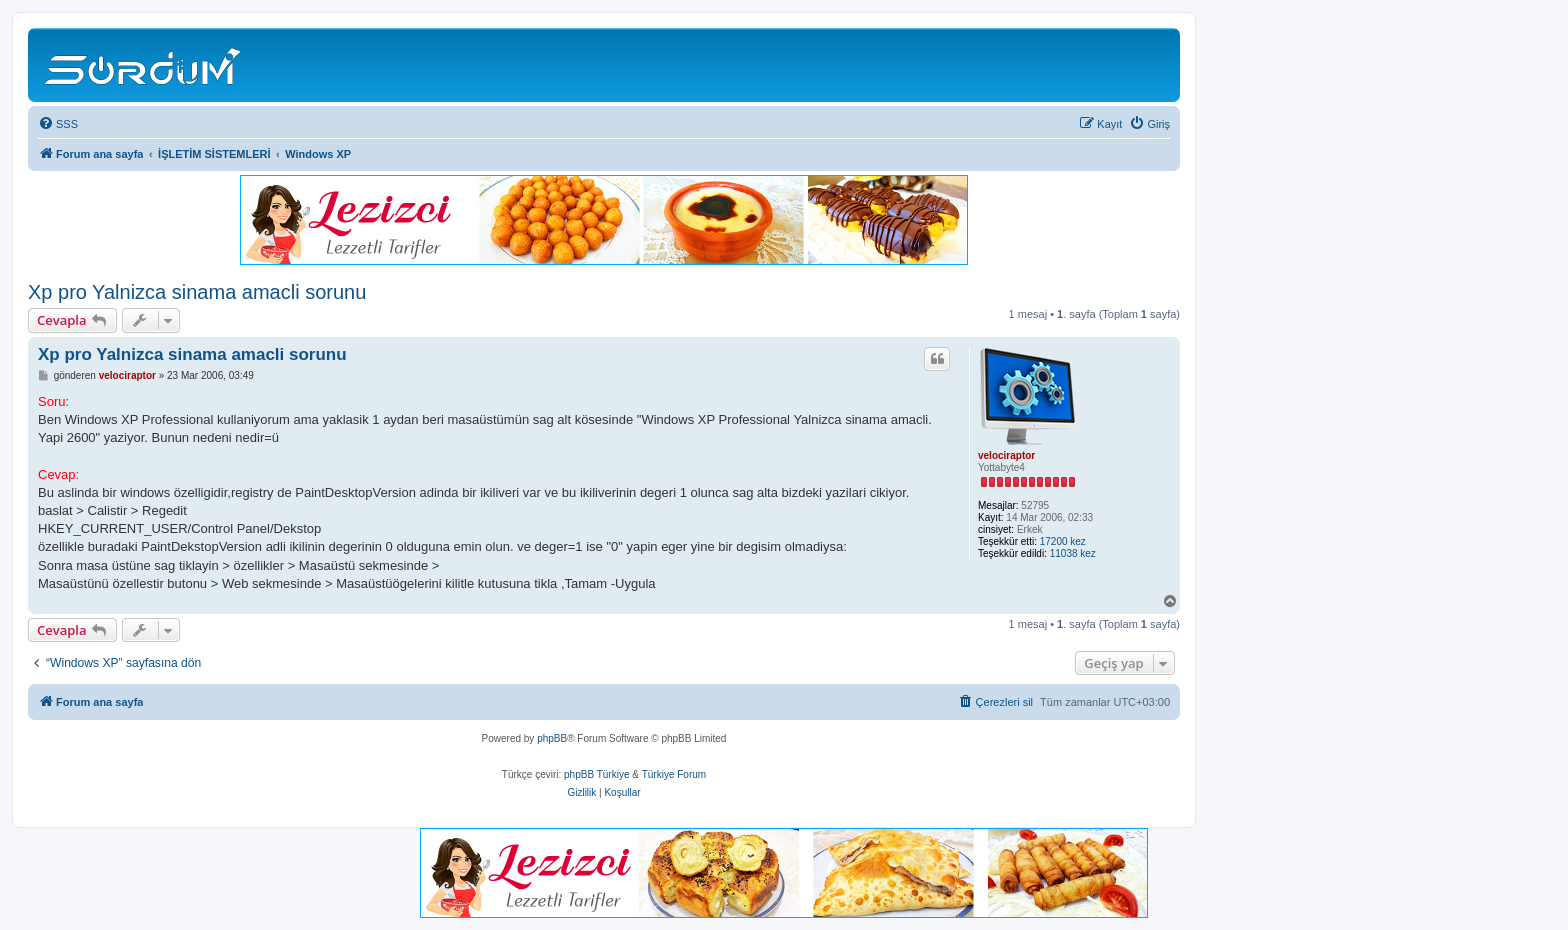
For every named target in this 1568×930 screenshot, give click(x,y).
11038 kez (1073, 553)
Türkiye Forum (674, 774)
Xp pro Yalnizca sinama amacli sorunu (197, 292)
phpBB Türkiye (596, 774)
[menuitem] (58, 124)
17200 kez (1063, 541)
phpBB (552, 738)
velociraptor (1006, 455)
